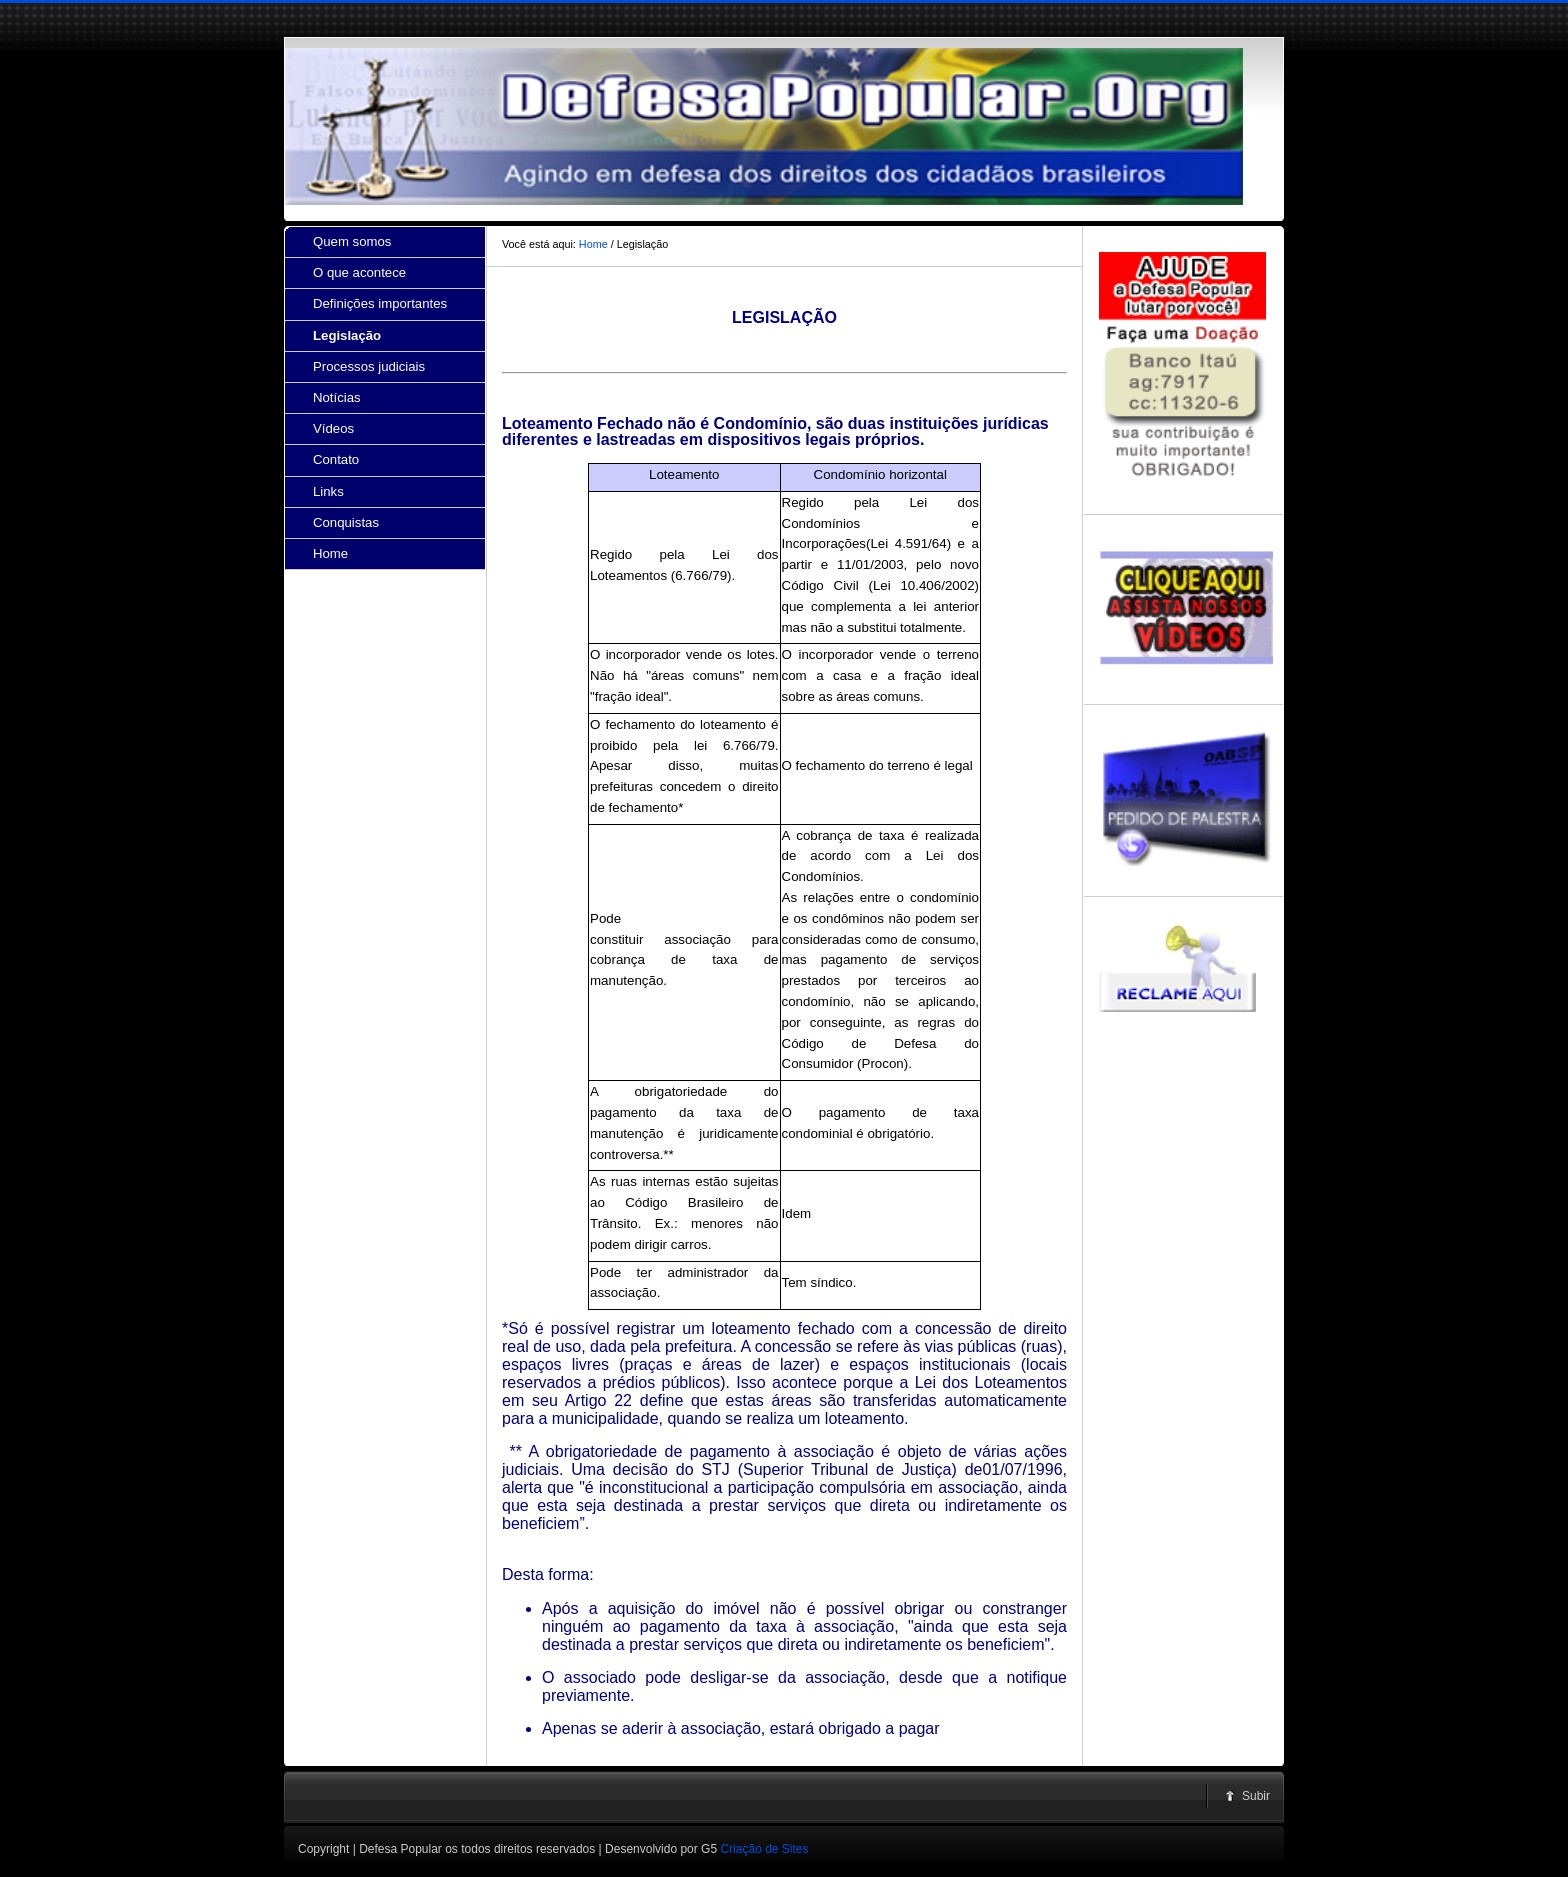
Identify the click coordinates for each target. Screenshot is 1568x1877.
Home (593, 244)
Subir (1256, 1796)
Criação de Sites (764, 1849)
